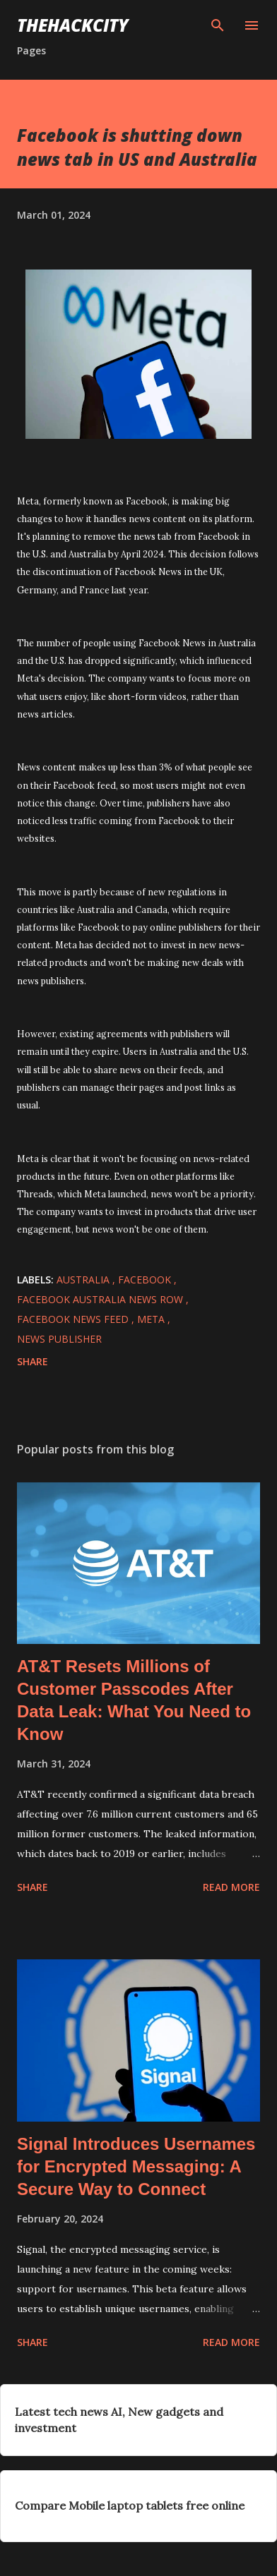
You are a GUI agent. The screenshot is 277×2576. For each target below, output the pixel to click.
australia (84, 1279)
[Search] (217, 25)
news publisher (59, 1339)
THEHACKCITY (73, 25)
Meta (152, 1319)
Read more (231, 1887)
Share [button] (32, 1361)
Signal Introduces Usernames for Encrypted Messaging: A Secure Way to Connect (136, 2166)
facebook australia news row (101, 1299)
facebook (146, 1279)
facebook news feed (74, 1319)
